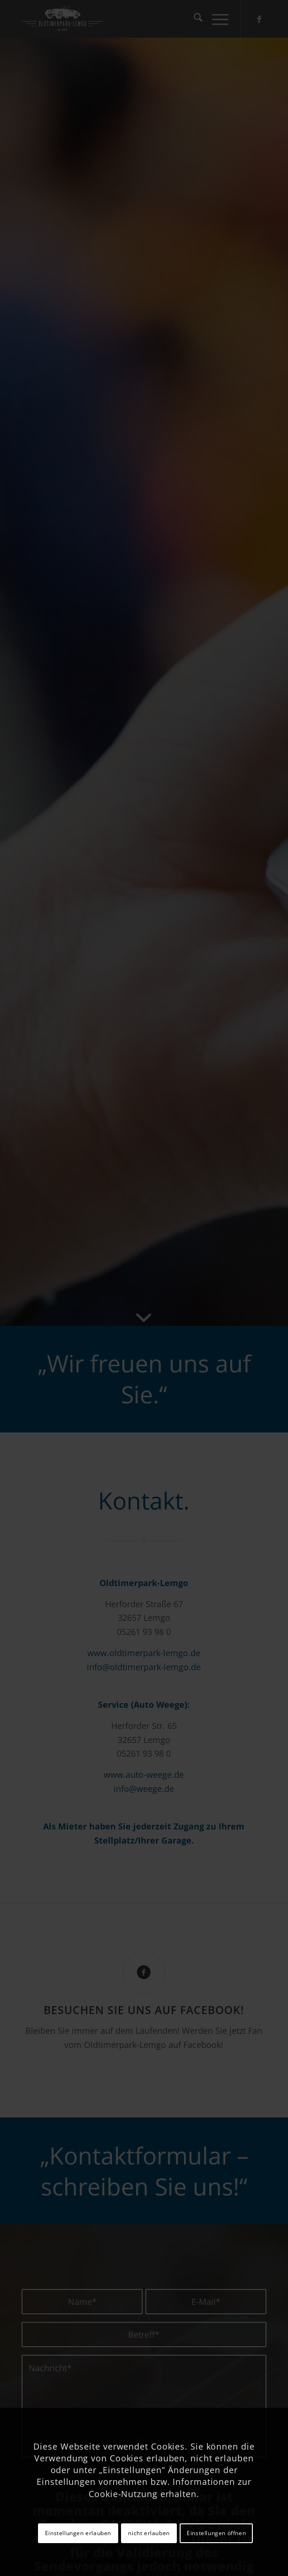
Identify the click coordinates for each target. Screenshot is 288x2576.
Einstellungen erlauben (78, 2533)
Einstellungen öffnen (216, 2533)
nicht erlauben (148, 2533)
